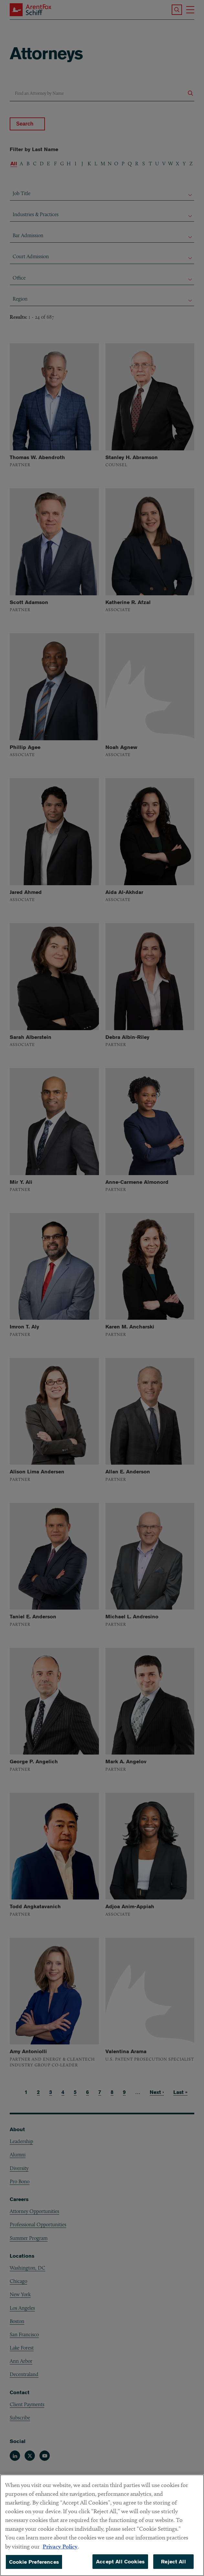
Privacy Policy (60, 2552)
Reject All (173, 2567)
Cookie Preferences (34, 2568)
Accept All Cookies (120, 2567)
